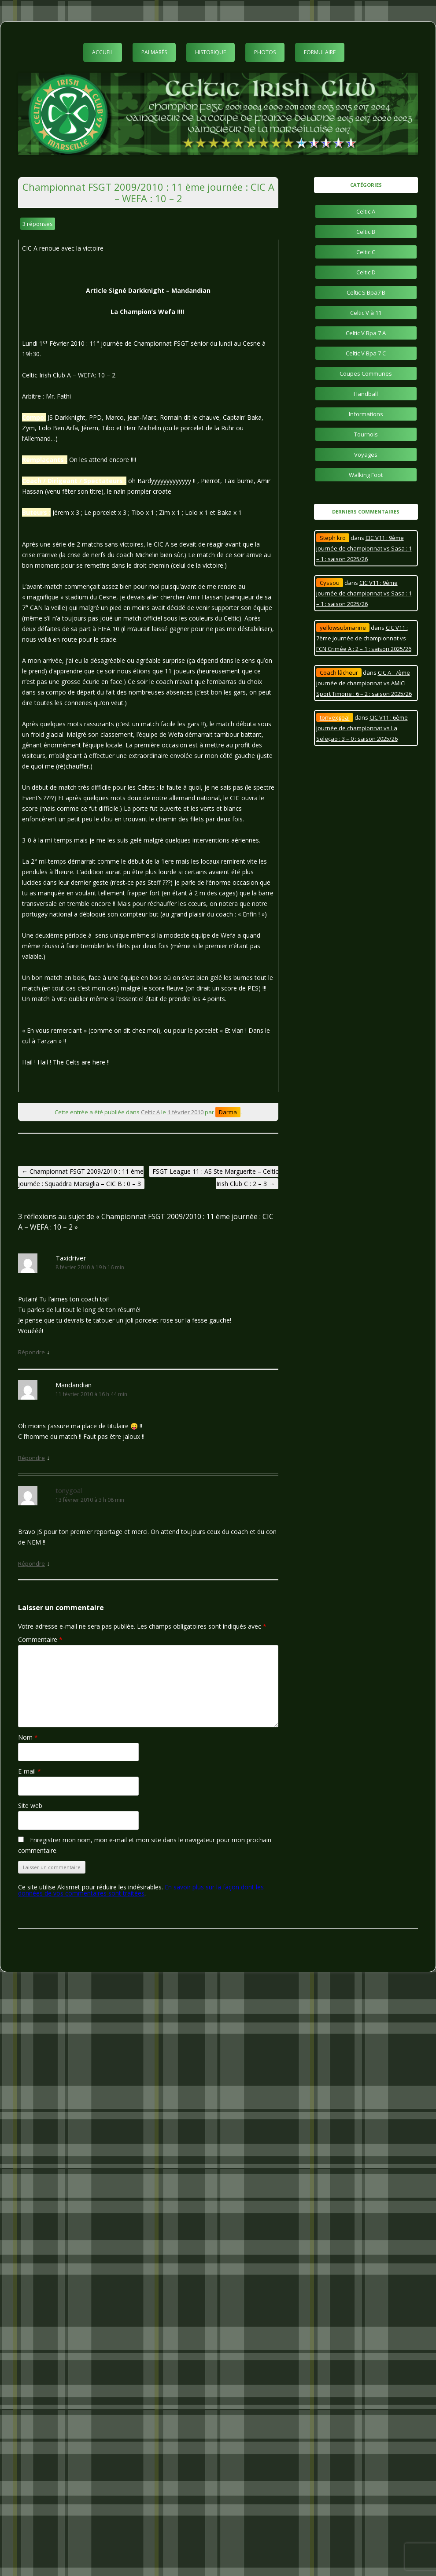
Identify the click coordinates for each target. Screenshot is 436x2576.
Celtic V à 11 (365, 313)
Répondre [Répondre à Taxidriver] (31, 1352)
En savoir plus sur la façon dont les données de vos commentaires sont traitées (141, 1890)
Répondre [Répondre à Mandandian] (31, 1458)
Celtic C (365, 252)
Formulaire (320, 52)
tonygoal (68, 1490)
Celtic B (365, 232)
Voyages (365, 454)
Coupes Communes (366, 373)
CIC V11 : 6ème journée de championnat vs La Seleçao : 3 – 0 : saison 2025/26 (362, 728)
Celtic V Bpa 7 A (366, 333)
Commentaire (40, 1639)
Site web (30, 1805)
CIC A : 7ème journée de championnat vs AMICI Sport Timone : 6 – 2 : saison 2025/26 (364, 683)
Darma (228, 1112)
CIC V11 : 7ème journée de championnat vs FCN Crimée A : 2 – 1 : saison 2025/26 (363, 638)
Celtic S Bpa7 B (366, 292)
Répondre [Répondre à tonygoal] (31, 1563)
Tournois (366, 434)
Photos (265, 52)
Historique (210, 52)
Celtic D (366, 272)
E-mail (29, 1771)
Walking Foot (366, 475)
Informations (366, 414)
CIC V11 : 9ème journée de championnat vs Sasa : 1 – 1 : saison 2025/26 (364, 548)
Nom (28, 1737)
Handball (366, 394)
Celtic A (150, 1112)
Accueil (102, 52)
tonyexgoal (335, 717)
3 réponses (37, 224)
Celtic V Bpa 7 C (366, 353)
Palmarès (154, 52)
